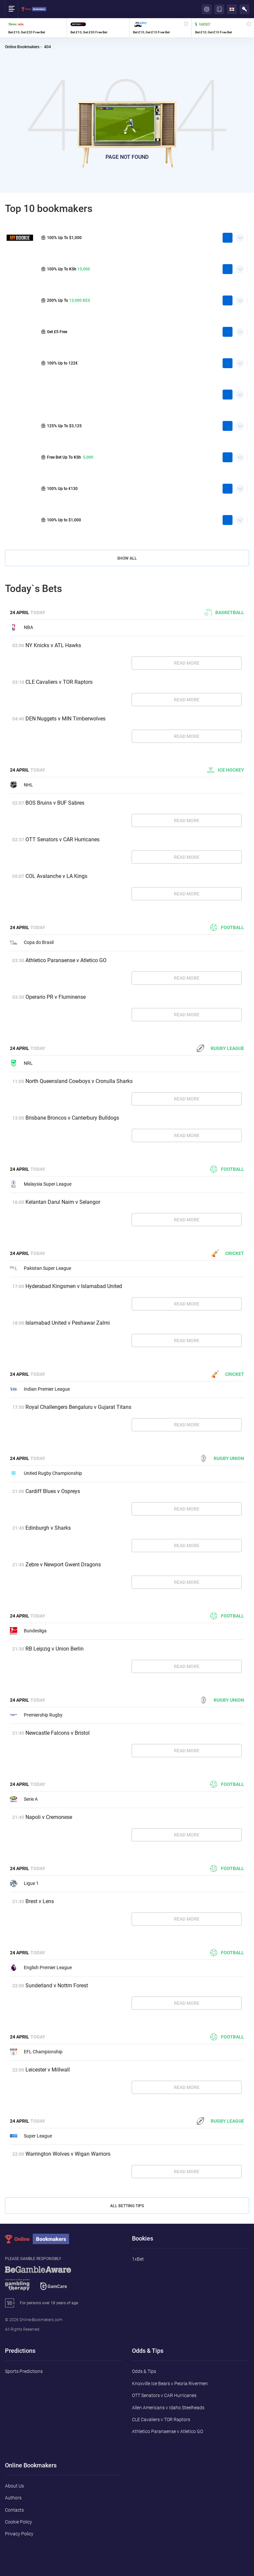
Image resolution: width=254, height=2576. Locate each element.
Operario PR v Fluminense (55, 997)
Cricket (227, 1253)
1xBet (138, 2259)
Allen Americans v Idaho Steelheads (168, 2407)
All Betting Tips (127, 2206)
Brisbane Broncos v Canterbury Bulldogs (72, 1118)
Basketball (224, 612)
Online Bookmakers (22, 47)
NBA (21, 627)
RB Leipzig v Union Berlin (54, 1649)
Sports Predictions (24, 2371)
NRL (21, 1063)
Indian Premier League (40, 1389)
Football (227, 927)
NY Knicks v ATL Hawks (53, 645)
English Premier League (41, 1967)
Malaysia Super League (40, 1184)
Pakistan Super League (40, 1268)
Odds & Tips (144, 2371)
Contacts (14, 2510)
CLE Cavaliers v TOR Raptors (59, 682)
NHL (21, 784)
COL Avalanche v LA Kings (56, 876)
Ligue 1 (24, 1883)
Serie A (24, 1799)
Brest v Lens (39, 1901)
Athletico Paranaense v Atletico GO (65, 960)
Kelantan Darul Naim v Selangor (62, 1202)
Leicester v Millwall (47, 2070)
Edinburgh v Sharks (48, 1528)
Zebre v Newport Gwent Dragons (63, 1564)
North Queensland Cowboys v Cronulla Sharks (79, 1081)
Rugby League (220, 1048)
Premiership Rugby (36, 1715)
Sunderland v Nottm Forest (56, 1985)
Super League (31, 2136)
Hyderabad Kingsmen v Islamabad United (73, 1286)
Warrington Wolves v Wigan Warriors (67, 2154)
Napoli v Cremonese (48, 1817)
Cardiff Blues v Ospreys (52, 1491)
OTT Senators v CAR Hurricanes (62, 839)
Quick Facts (240, 235)
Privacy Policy (19, 2533)
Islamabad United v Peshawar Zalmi (67, 1323)
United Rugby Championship (46, 1473)
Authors (13, 2497)
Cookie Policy (18, 2521)
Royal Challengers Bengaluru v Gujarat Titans (78, 1407)
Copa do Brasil (32, 942)
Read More (186, 663)
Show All (127, 558)
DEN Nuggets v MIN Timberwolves (65, 718)
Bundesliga (28, 1630)
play (228, 238)
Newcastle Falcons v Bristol (57, 1733)
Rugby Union (222, 1458)
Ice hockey (225, 770)
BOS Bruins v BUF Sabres (54, 803)
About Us (14, 2486)
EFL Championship (36, 2051)
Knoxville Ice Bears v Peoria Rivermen (170, 2383)
